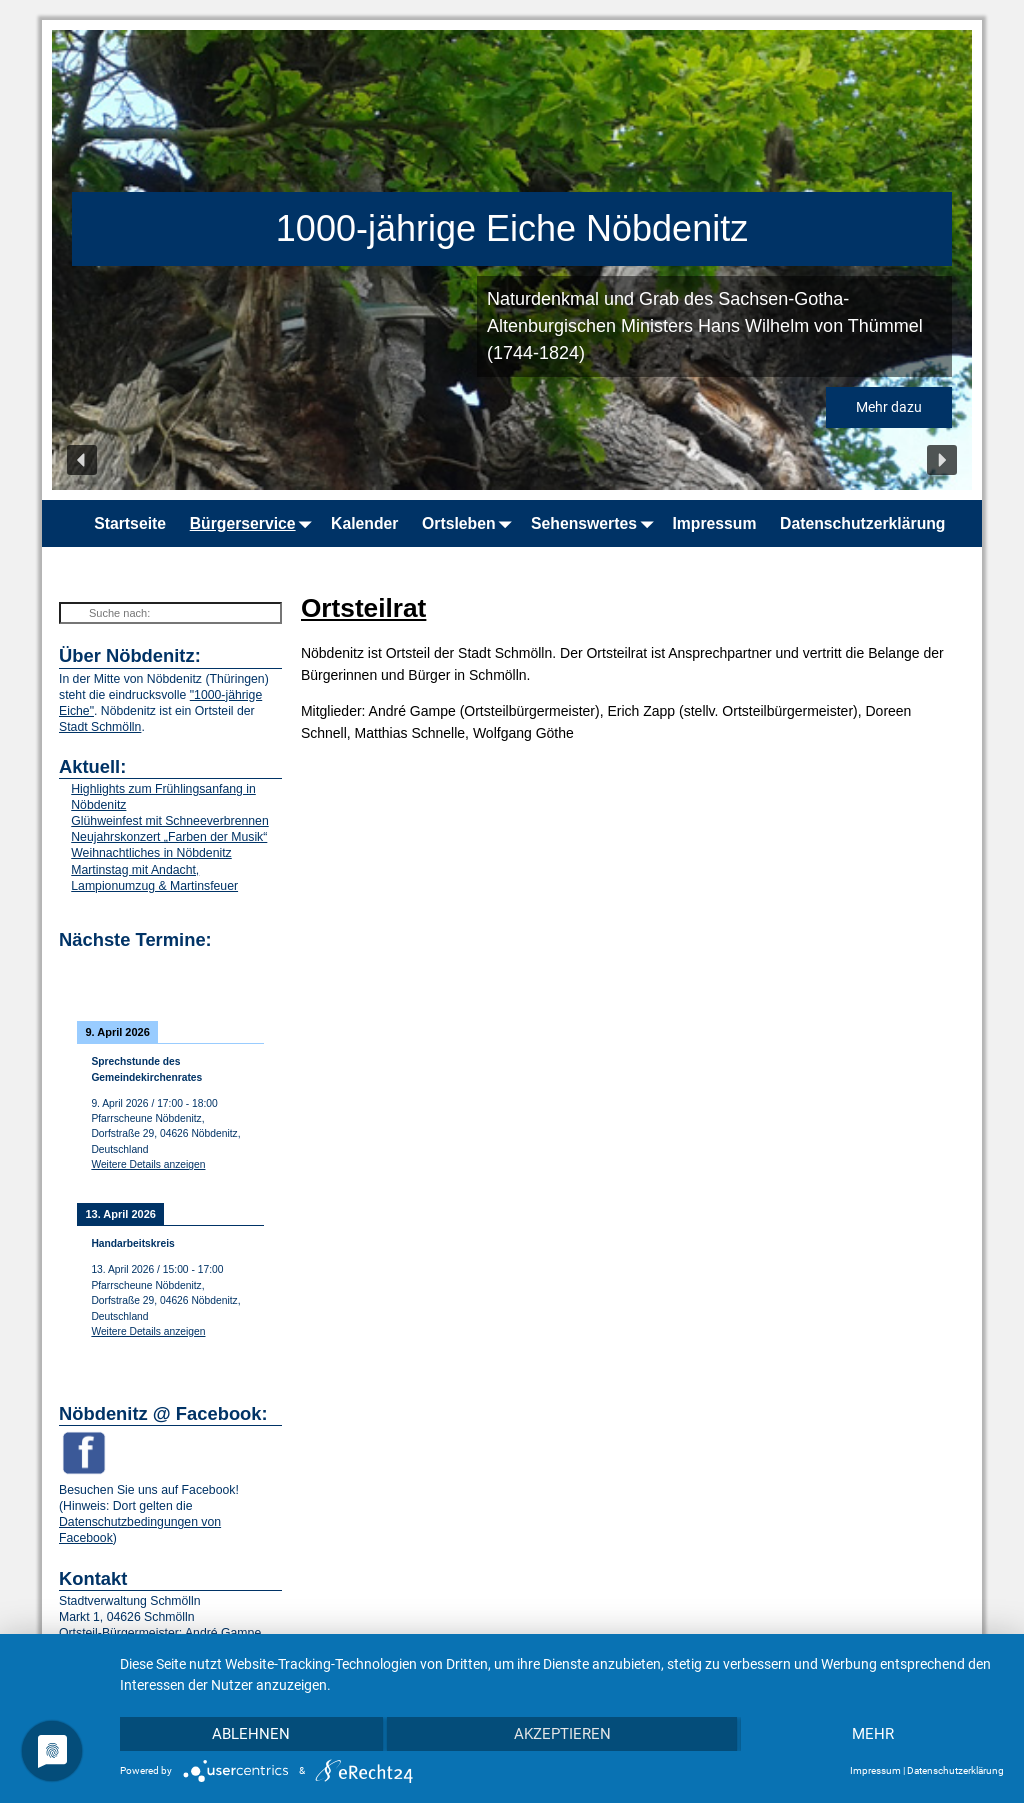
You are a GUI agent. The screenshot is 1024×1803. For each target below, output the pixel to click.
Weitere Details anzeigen (148, 1164)
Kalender (364, 523)
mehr (873, 1734)
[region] (512, 260)
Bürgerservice (255, 523)
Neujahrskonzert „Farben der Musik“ (169, 837)
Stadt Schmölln (100, 727)
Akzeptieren (562, 1734)
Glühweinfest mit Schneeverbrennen (169, 821)
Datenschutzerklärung (862, 523)
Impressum (714, 523)
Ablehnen (251, 1734)
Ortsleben (470, 523)
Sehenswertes (596, 523)
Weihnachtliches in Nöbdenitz (151, 853)
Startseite (130, 523)
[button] (82, 460)
